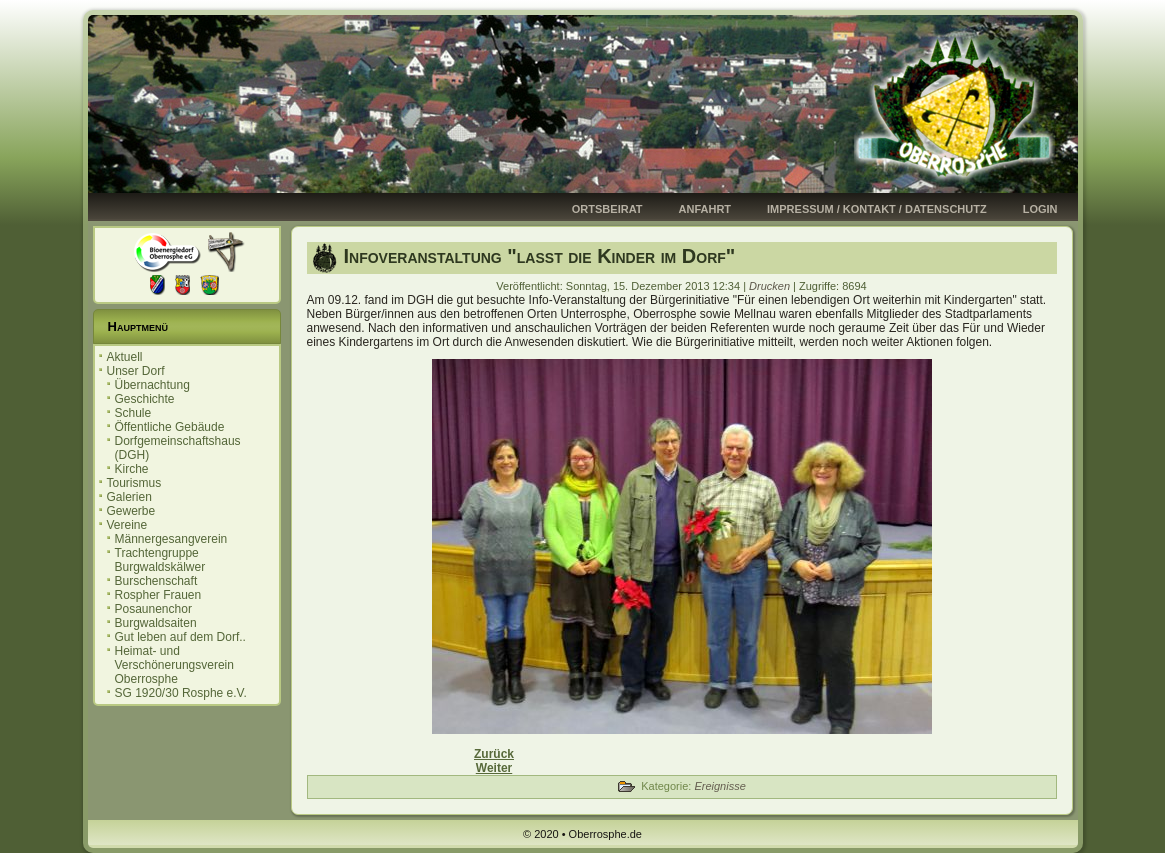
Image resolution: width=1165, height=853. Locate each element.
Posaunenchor (153, 609)
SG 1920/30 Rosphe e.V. (181, 693)
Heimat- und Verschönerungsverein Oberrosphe (174, 665)
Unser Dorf (136, 371)
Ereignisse (719, 786)
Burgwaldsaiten (156, 623)
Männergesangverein (171, 539)
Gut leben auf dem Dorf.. (180, 637)
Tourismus (134, 483)
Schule (133, 413)
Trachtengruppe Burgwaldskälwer (160, 560)
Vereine (127, 525)
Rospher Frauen (158, 595)
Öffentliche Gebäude (170, 427)
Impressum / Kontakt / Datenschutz (877, 209)
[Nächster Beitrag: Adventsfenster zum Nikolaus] (494, 768)
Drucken (771, 286)
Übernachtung (152, 385)
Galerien (129, 497)
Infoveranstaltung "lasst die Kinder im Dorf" (540, 256)
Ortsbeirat (607, 209)
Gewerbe (131, 511)
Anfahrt (705, 209)
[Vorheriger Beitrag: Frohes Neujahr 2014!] (494, 754)
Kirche (132, 469)
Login (1040, 209)
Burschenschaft (156, 581)
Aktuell (125, 357)
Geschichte (145, 399)
